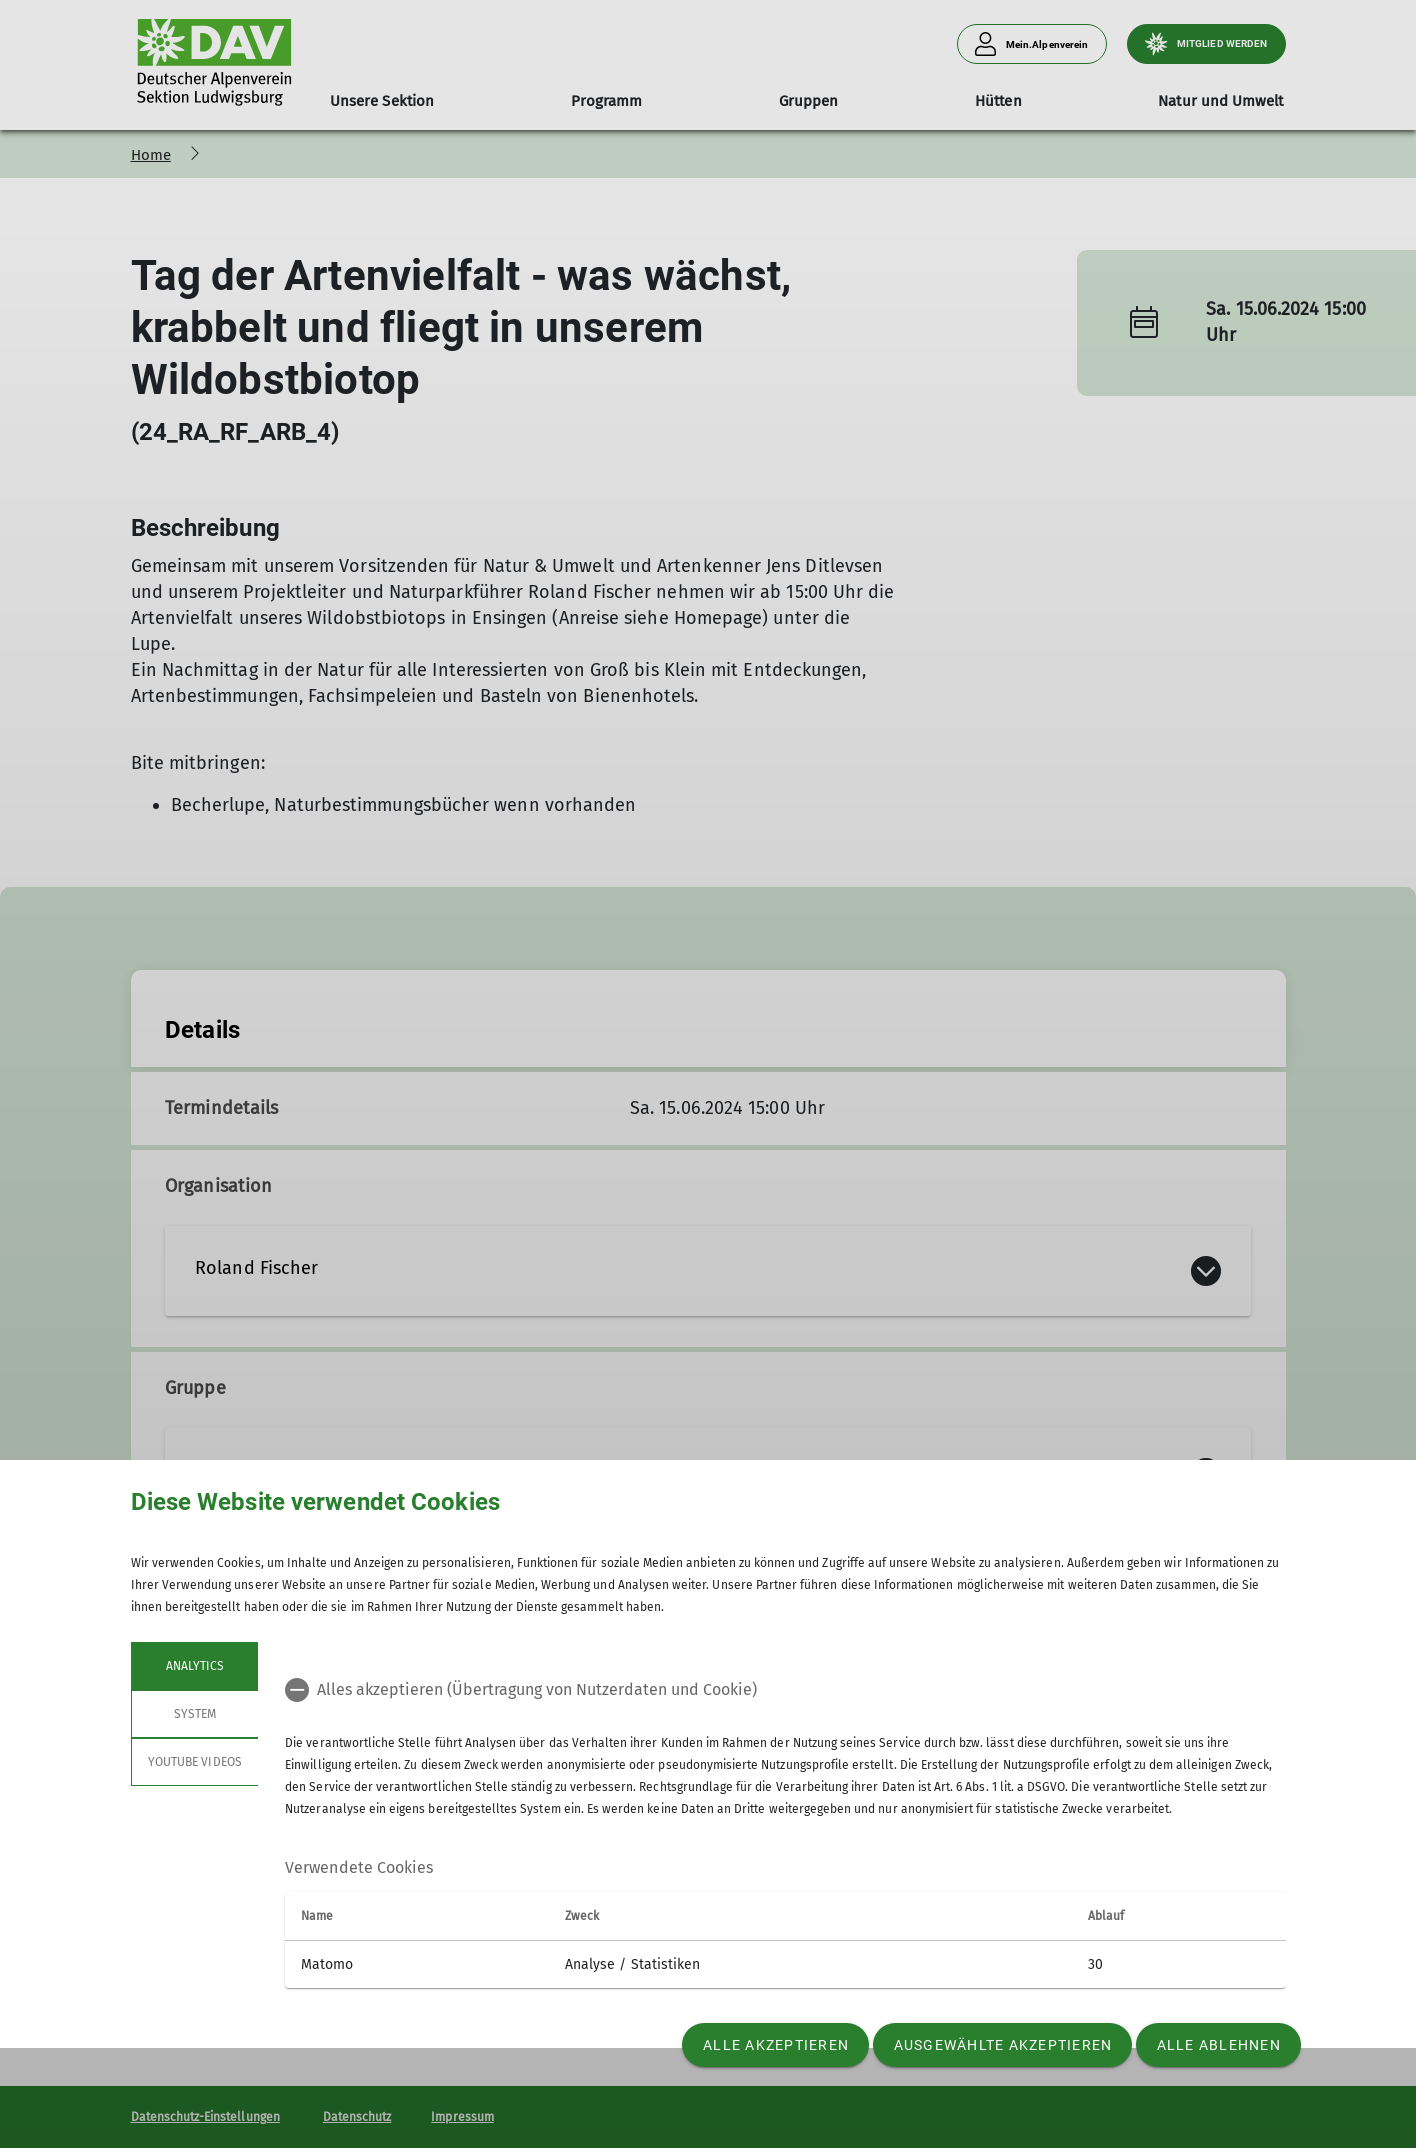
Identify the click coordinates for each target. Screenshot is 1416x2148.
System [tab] (194, 1714)
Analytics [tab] (194, 1666)
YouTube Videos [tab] (195, 1762)
